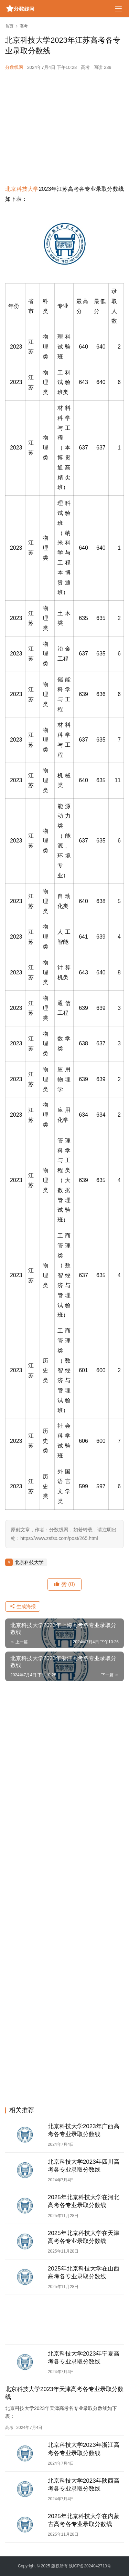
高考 (85, 67)
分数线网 (14, 67)
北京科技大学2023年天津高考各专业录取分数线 (64, 2393)
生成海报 (23, 1606)
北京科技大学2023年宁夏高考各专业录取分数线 (83, 2357)
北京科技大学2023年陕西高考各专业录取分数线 (83, 2484)
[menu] (118, 8)
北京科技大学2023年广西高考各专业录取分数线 (83, 2130)
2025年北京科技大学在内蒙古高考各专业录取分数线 (83, 2520)
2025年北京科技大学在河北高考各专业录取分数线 (83, 2201)
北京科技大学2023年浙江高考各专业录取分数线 (83, 2449)
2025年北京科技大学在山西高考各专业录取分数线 (83, 2272)
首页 (9, 26)
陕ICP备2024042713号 (90, 2566)
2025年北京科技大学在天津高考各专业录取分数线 (83, 2237)
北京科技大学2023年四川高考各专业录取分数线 (83, 2166)
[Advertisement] (64, 127)
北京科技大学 (22, 189)
